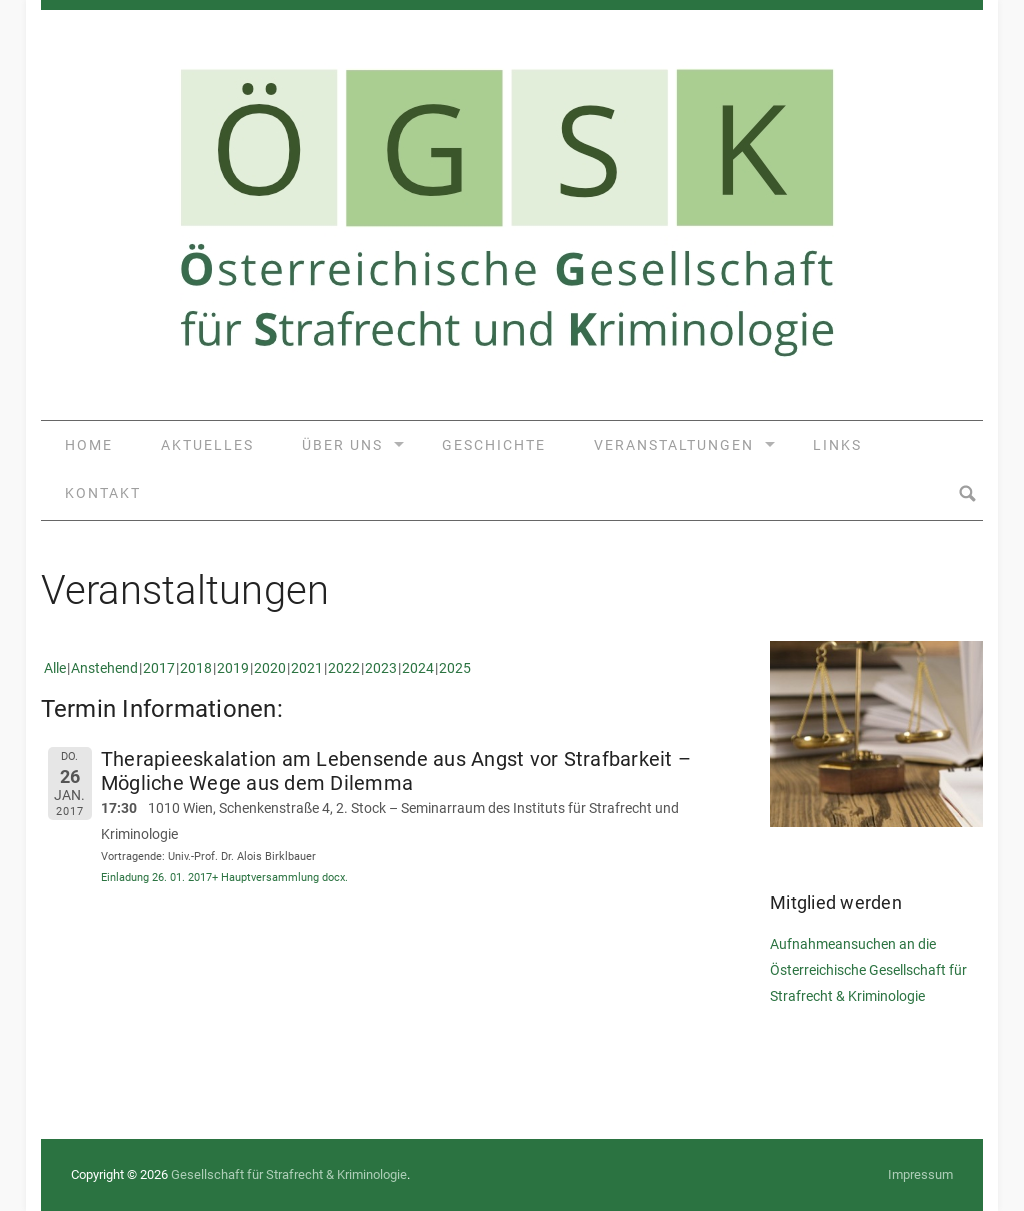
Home (89, 445)
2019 (233, 668)
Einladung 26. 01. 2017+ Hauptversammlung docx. (224, 877)
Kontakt (103, 493)
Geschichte (494, 445)
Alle (55, 668)
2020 (270, 668)
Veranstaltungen (674, 445)
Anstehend (104, 668)
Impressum (920, 1174)
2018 (196, 668)
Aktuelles (207, 445)
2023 (381, 668)
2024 (418, 668)
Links (837, 445)
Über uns (342, 445)
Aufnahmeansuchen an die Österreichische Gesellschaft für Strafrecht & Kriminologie (868, 970)
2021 (307, 668)
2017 (159, 668)
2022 (344, 668)
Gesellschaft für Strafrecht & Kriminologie (289, 1174)
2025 (455, 668)
